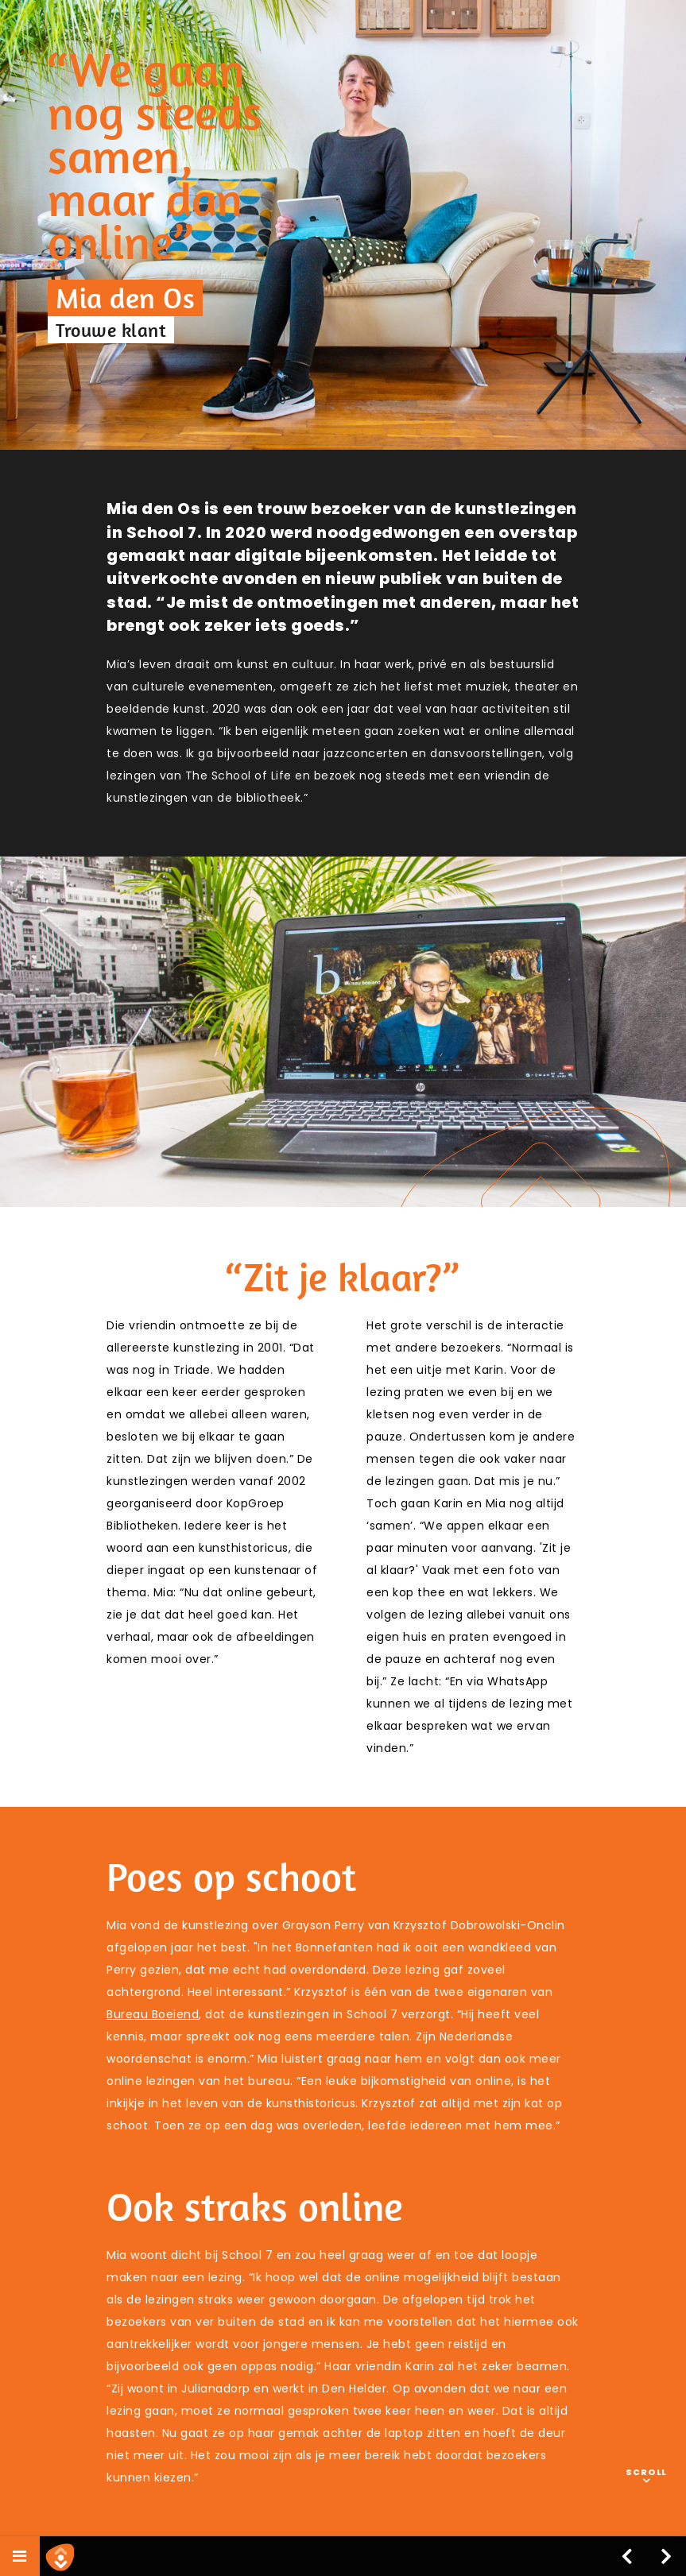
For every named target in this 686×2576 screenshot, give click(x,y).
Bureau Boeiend (153, 2014)
